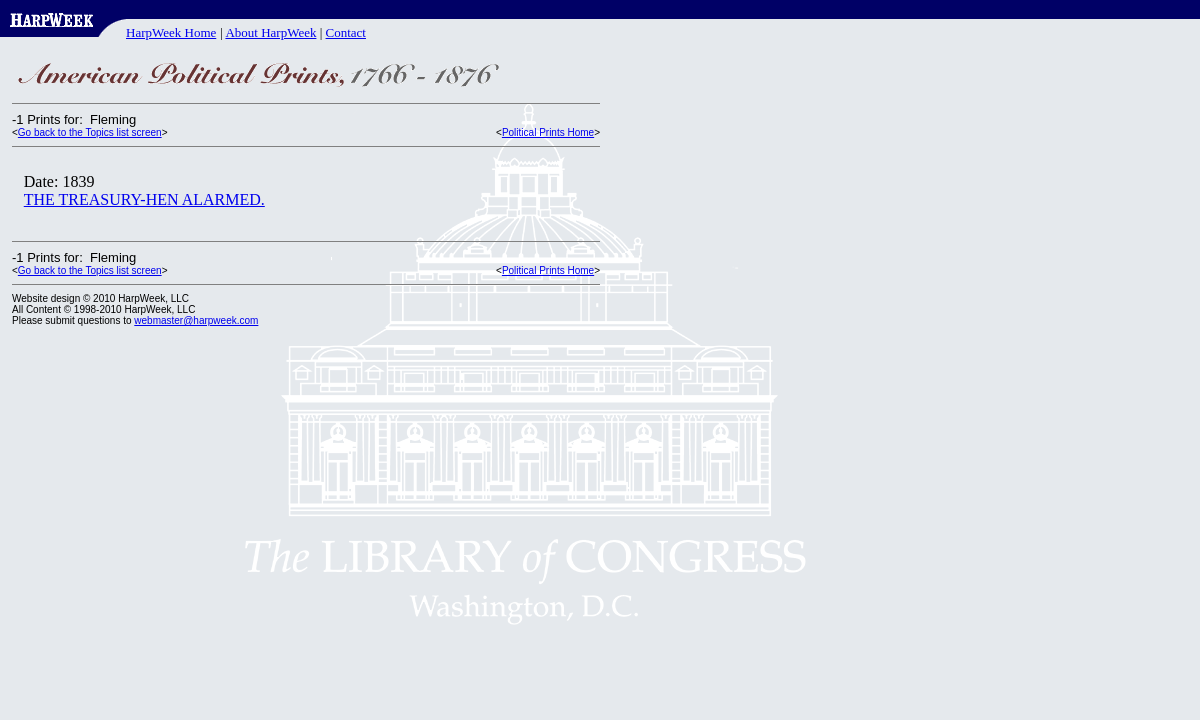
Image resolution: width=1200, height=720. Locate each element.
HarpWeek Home (171, 32)
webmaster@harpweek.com (196, 320)
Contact (346, 32)
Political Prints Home (548, 132)
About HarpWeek (270, 32)
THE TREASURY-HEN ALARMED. (144, 199)
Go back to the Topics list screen (90, 132)
